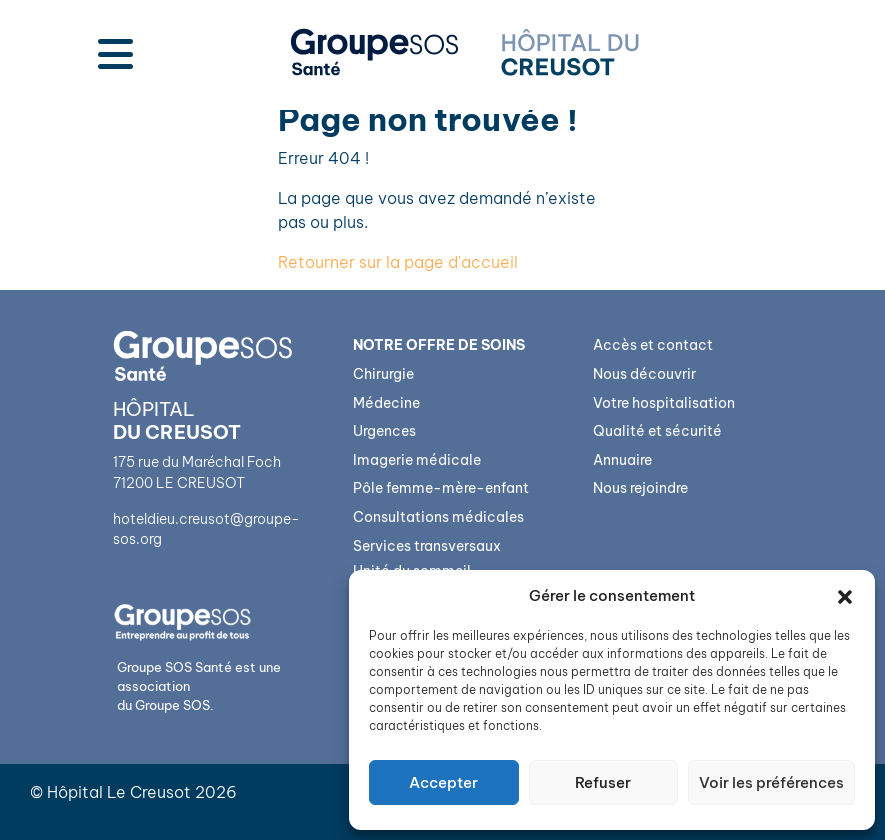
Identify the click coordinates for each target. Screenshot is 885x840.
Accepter (443, 782)
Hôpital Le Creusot (119, 792)
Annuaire (622, 460)
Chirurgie (383, 374)
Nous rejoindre (640, 488)
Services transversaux (427, 546)
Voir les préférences (771, 782)
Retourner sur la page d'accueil (398, 262)
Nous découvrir (644, 374)
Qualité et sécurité (657, 431)
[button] (845, 596)
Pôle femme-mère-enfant (441, 488)
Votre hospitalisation (664, 403)
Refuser (603, 782)
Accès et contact (653, 345)
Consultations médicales (438, 517)
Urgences (384, 431)
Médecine (386, 403)
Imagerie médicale (417, 460)
